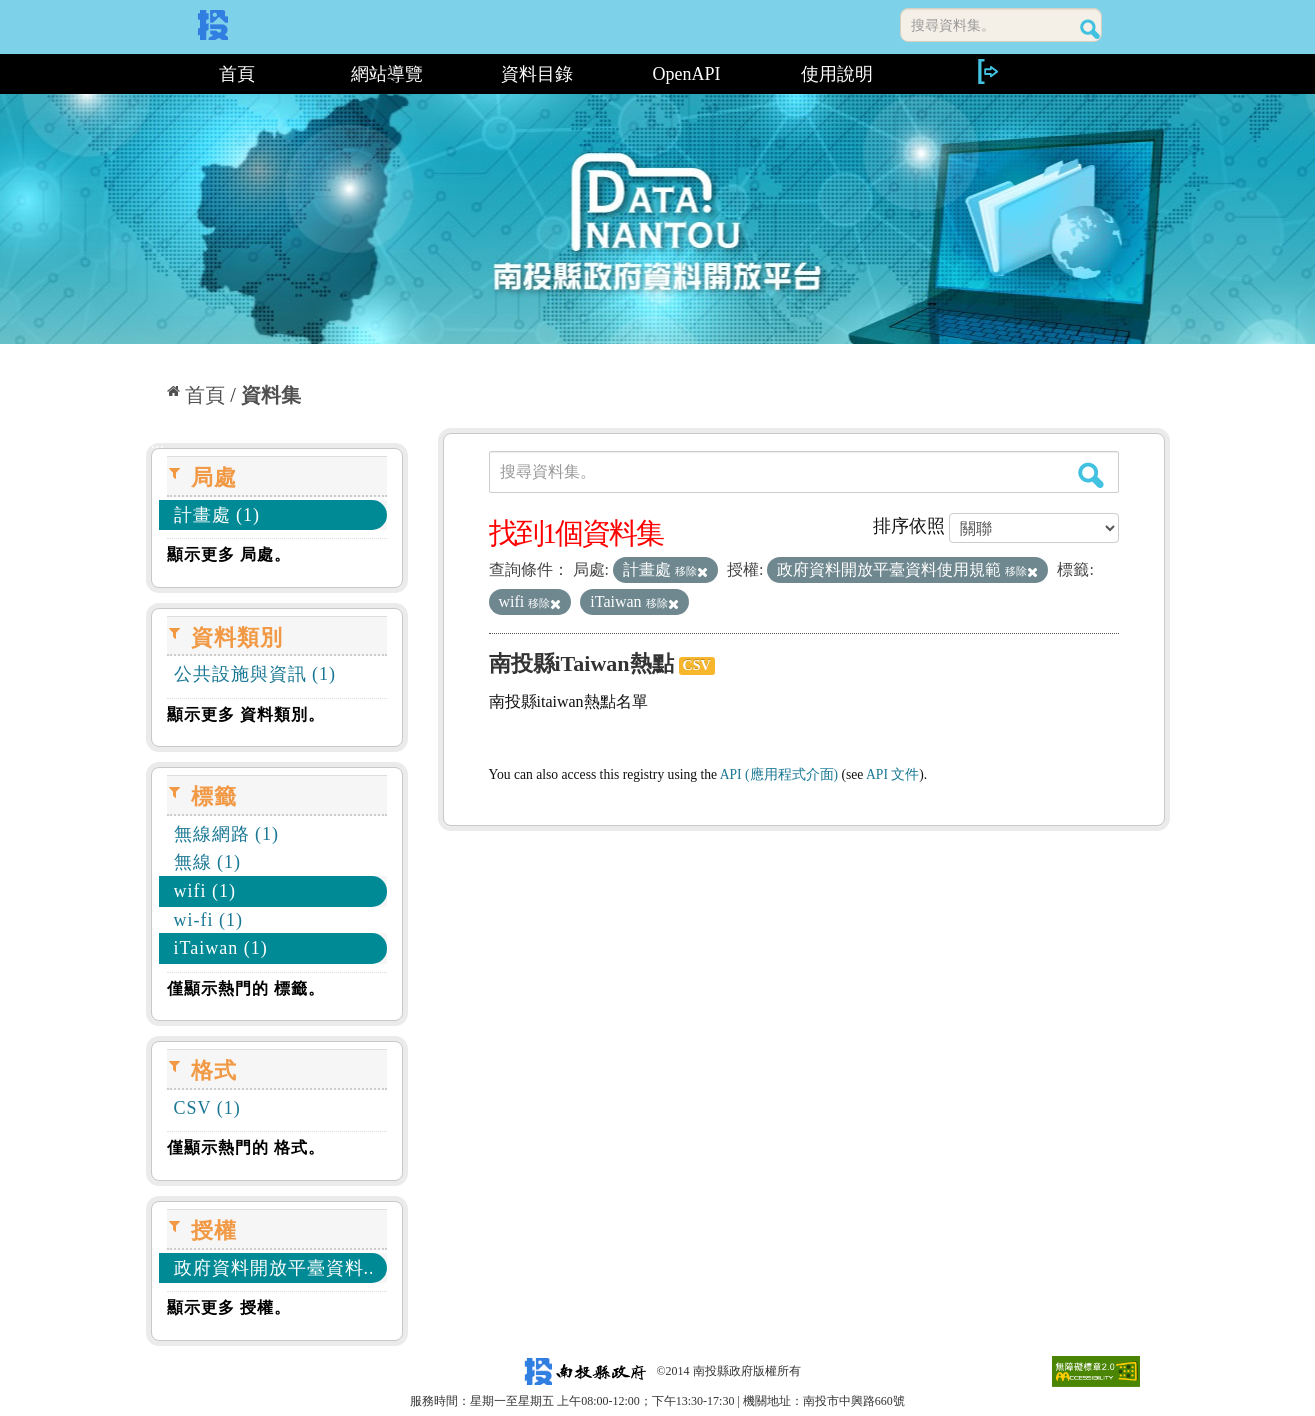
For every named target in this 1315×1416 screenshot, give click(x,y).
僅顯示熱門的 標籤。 (246, 988)
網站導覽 (387, 74)
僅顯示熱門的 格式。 (246, 1147)
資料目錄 (537, 74)
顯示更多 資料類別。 (246, 714)
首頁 (237, 74)
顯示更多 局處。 (229, 554)
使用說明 (837, 74)
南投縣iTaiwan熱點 (581, 663)
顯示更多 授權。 (229, 1307)
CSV (697, 665)
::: (153, 74)
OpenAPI (687, 74)
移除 (691, 571)
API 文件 (892, 774)
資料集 (271, 395)
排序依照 (909, 526)
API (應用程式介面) (779, 774)
